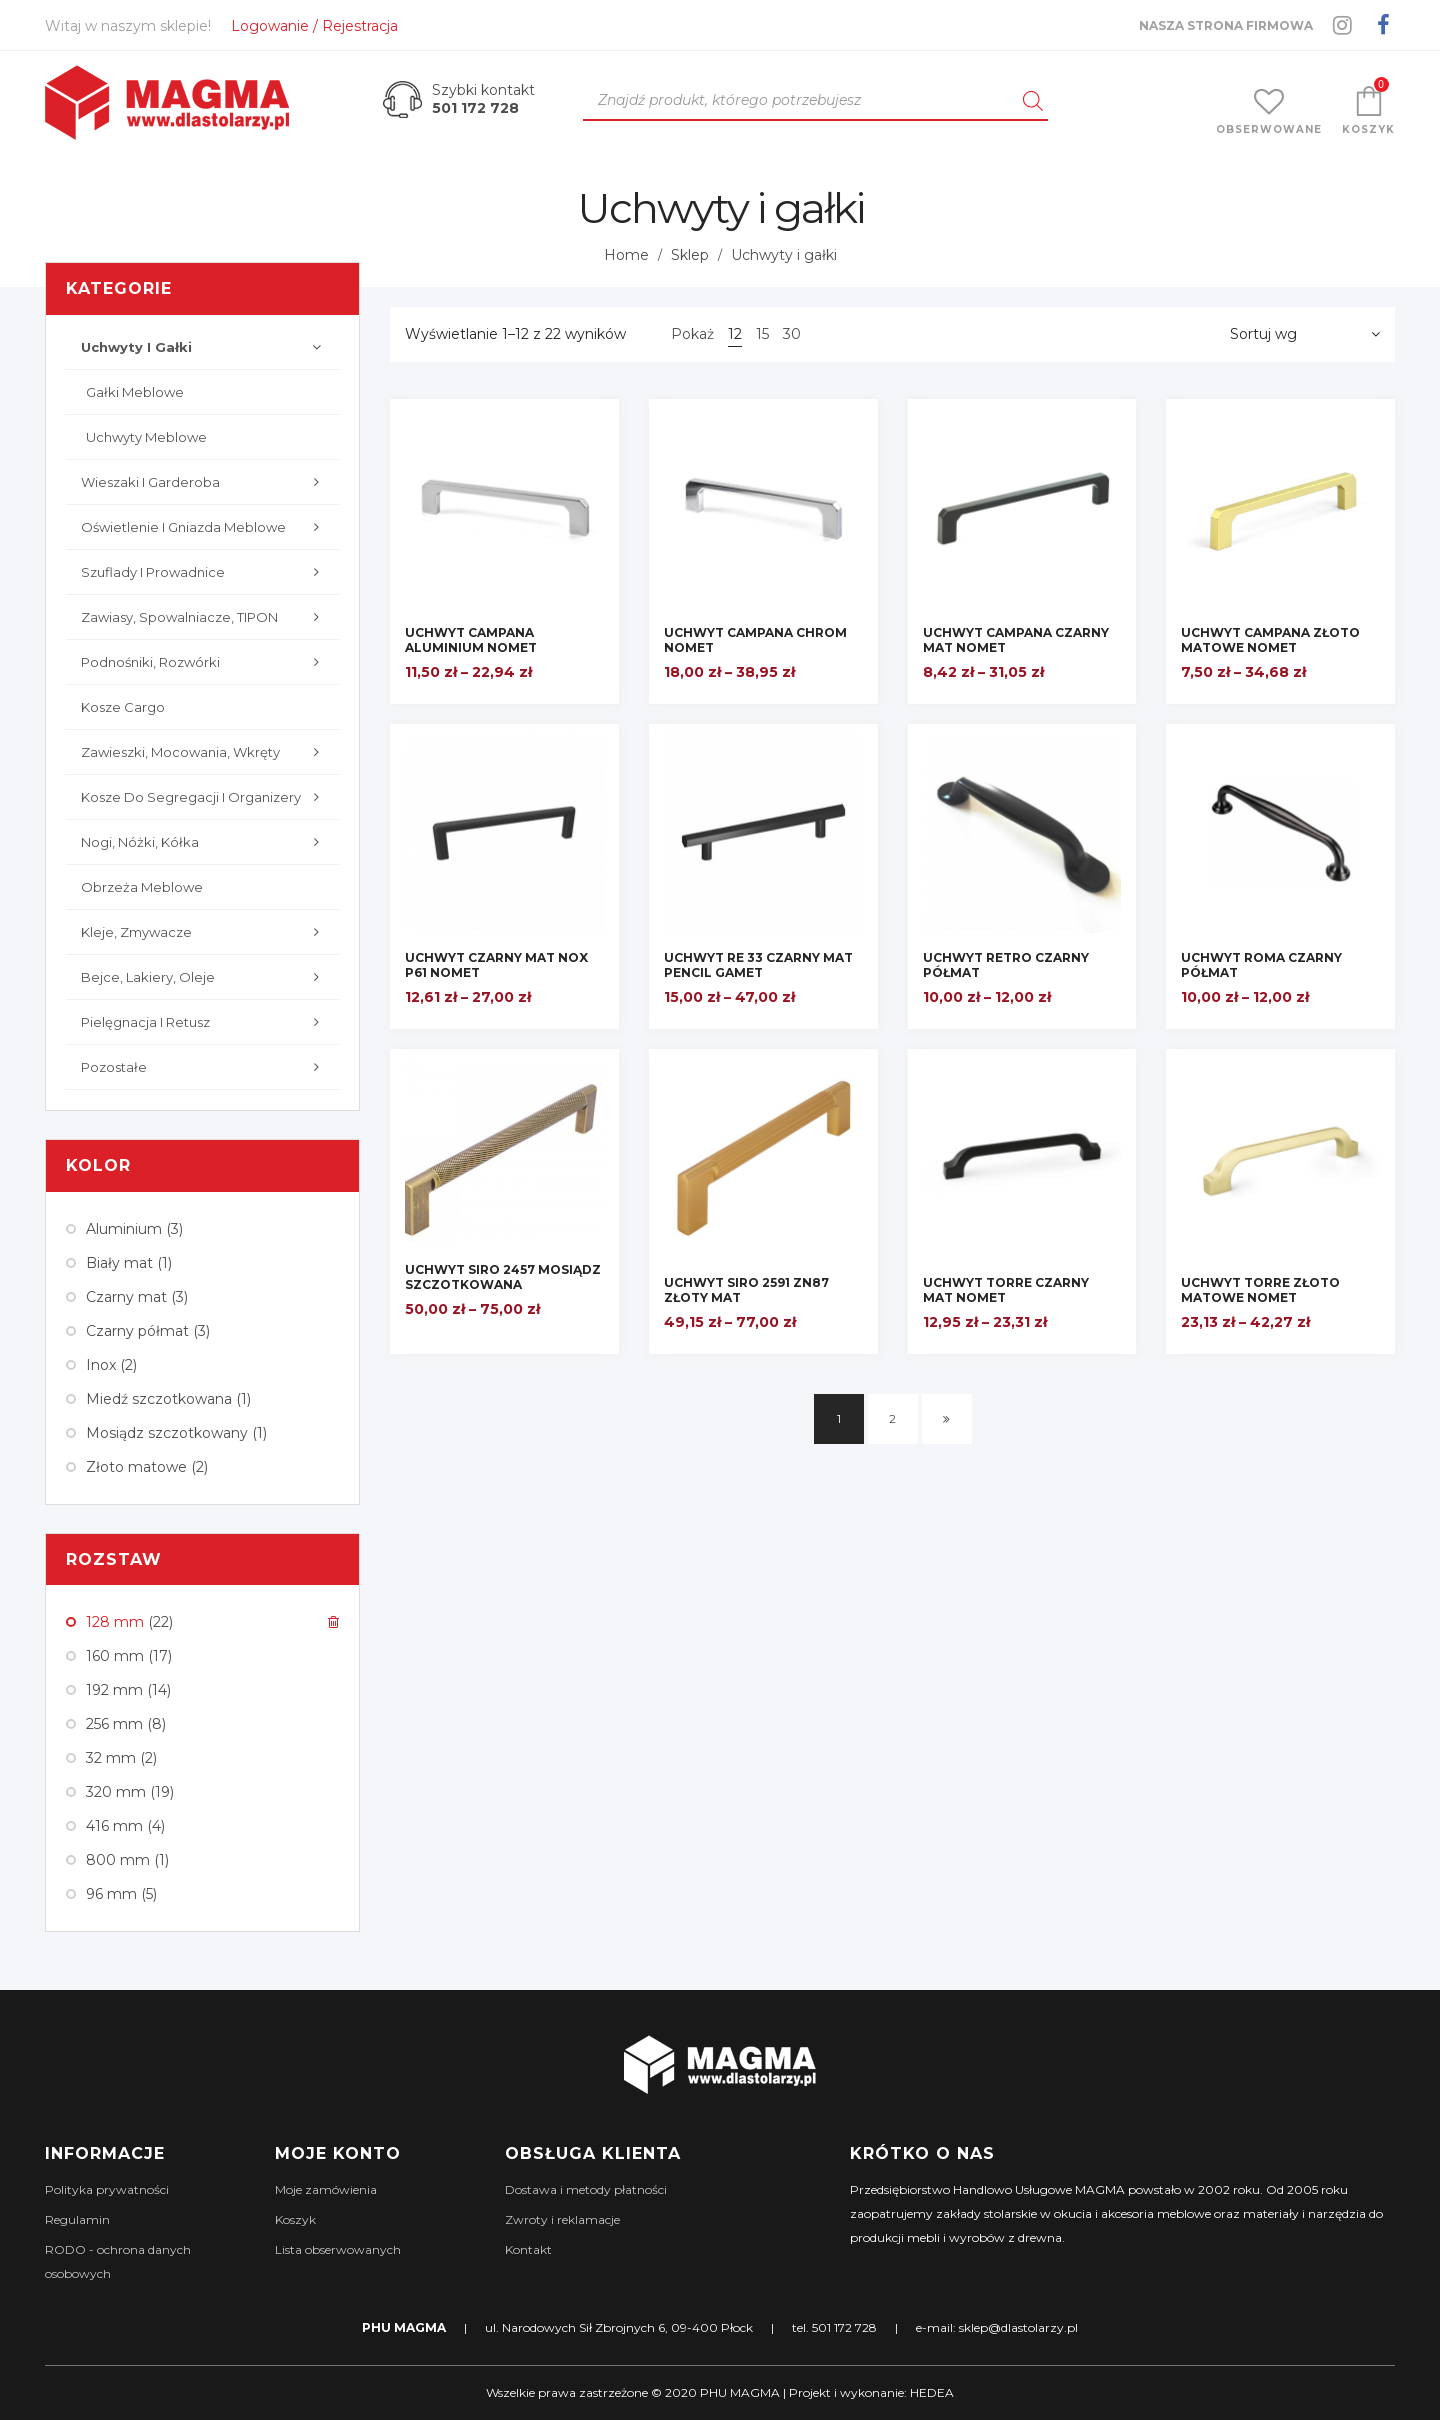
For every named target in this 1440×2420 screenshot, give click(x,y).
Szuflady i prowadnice (205, 572)
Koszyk (295, 2219)
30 (792, 334)
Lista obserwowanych (338, 2249)
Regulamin (77, 2219)
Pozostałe (205, 1067)
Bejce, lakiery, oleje (205, 977)
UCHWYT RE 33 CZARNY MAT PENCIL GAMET (758, 965)
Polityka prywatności (107, 2189)
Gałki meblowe (135, 392)
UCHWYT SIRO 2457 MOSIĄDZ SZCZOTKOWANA (503, 1277)
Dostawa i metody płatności (586, 2189)
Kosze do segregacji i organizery (205, 797)
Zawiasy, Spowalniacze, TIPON (205, 617)
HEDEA (932, 2392)
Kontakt (528, 2249)
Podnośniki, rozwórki (205, 662)
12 (735, 334)
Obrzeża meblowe (142, 887)
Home (626, 255)
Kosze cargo (123, 707)
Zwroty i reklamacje (562, 2219)
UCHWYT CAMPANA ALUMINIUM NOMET (471, 640)
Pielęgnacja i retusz (205, 1022)
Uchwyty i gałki (205, 347)
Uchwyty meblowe (146, 437)
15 (762, 334)
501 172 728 (475, 108)
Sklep (690, 255)
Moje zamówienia (326, 2189)
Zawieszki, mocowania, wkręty (205, 752)
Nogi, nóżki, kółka (205, 842)
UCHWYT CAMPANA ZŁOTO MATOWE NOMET (1270, 640)
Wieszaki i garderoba (205, 482)
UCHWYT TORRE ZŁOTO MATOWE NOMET (1260, 1290)
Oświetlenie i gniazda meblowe (205, 527)
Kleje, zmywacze (205, 932)
